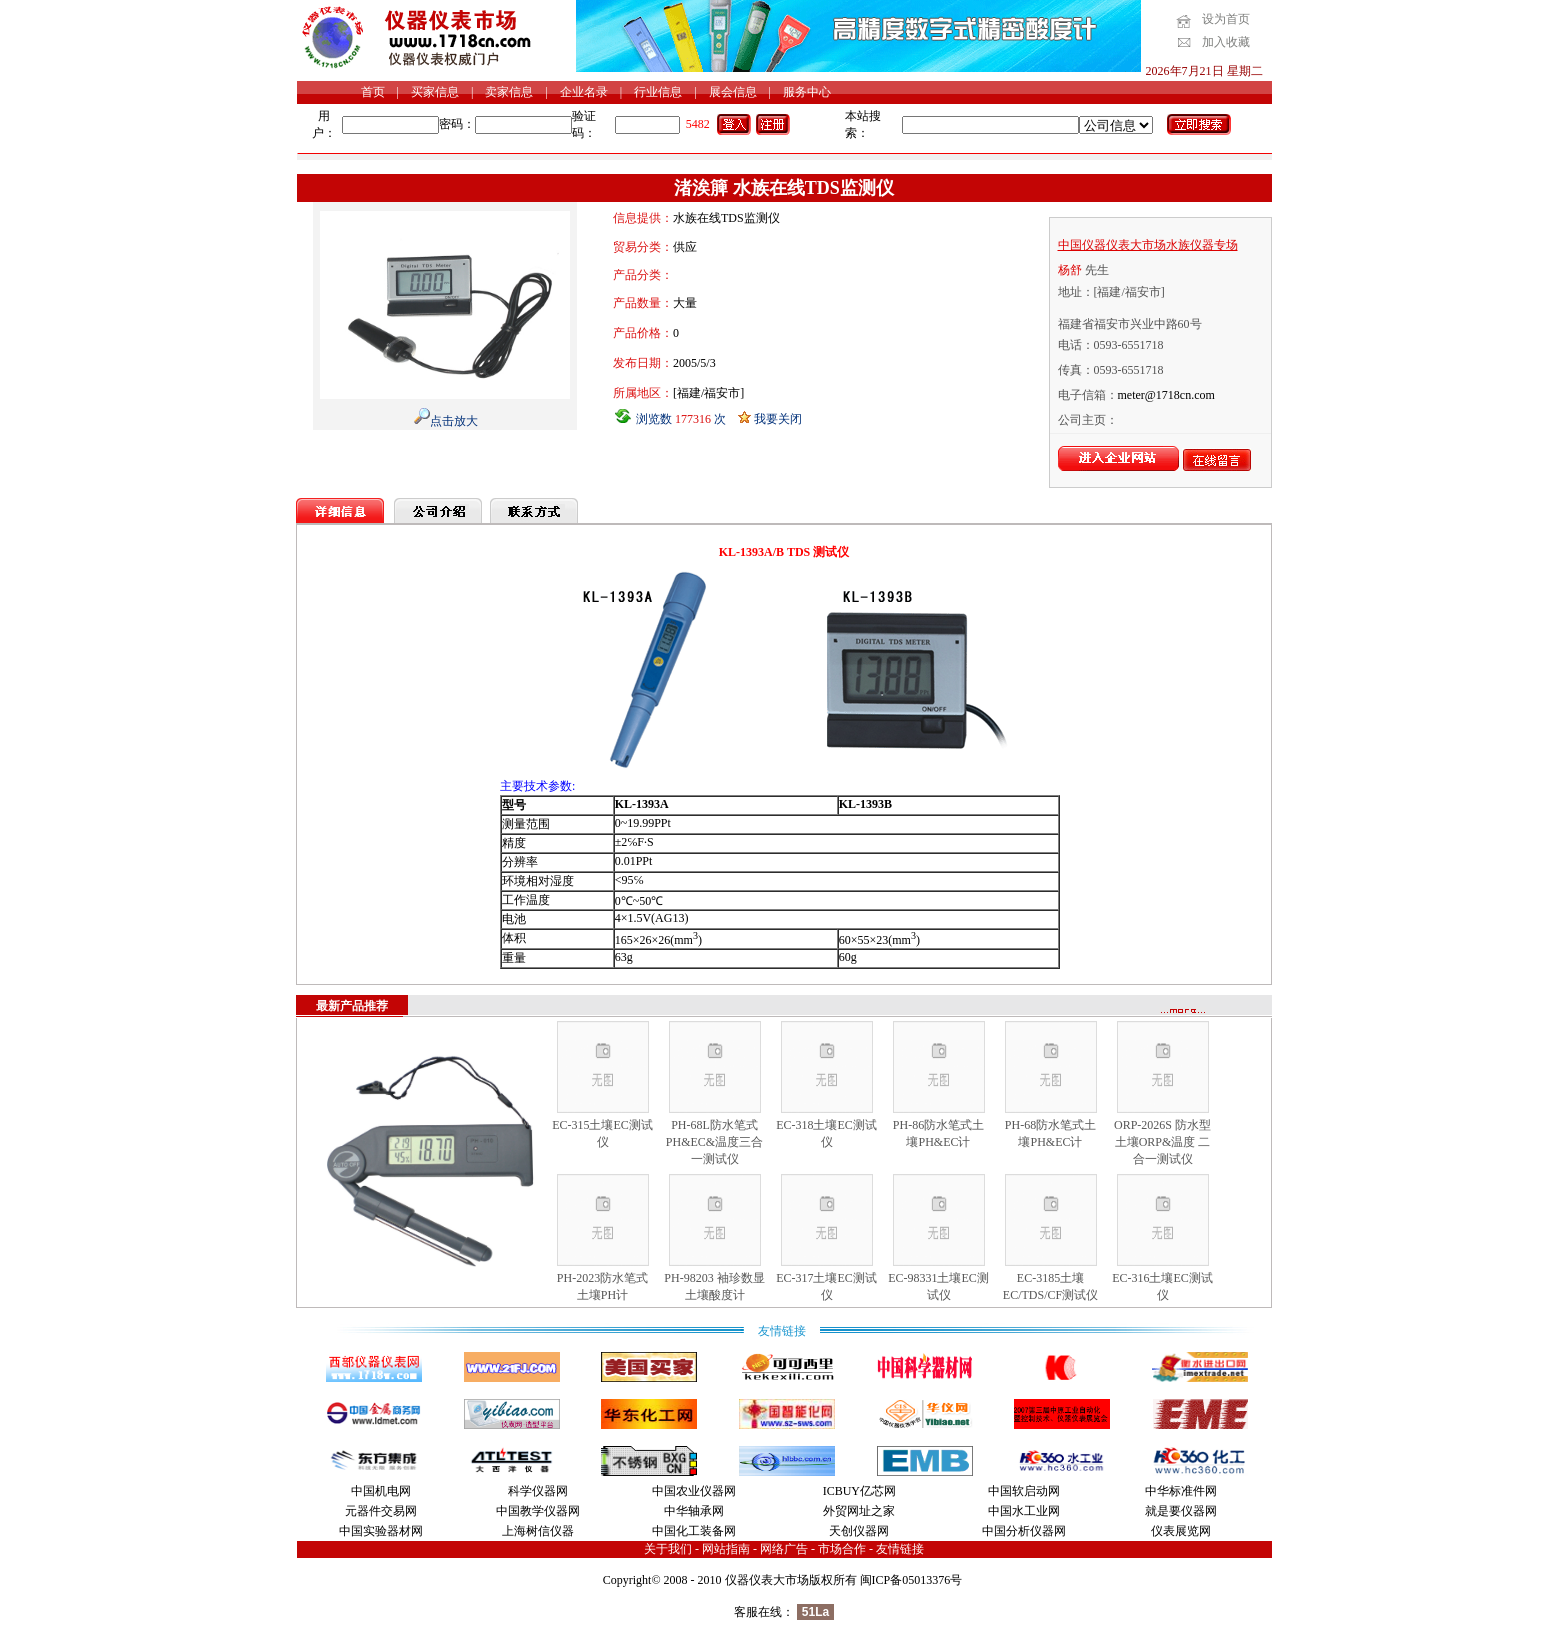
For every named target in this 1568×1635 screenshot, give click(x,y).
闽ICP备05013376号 (911, 1580)
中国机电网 (381, 1491)
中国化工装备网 (694, 1531)
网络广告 (784, 1549)
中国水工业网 (1024, 1511)
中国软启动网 (1024, 1491)
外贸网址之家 (859, 1511)
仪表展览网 (1181, 1531)
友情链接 (900, 1549)
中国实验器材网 (381, 1531)
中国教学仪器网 (538, 1511)
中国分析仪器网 (1024, 1531)
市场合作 (842, 1549)
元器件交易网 (381, 1511)
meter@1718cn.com (1166, 395)
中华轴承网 (694, 1511)
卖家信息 (509, 92)
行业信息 (658, 92)
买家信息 (435, 92)
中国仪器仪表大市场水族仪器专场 (1148, 245)
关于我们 (668, 1549)
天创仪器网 (859, 1531)
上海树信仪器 (538, 1531)
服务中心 (807, 92)
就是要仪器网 (1181, 1511)
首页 (373, 92)
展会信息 (733, 92)
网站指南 (726, 1549)
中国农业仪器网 (694, 1491)
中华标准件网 (1181, 1491)
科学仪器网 (538, 1491)
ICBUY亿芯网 (859, 1491)
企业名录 (584, 92)
